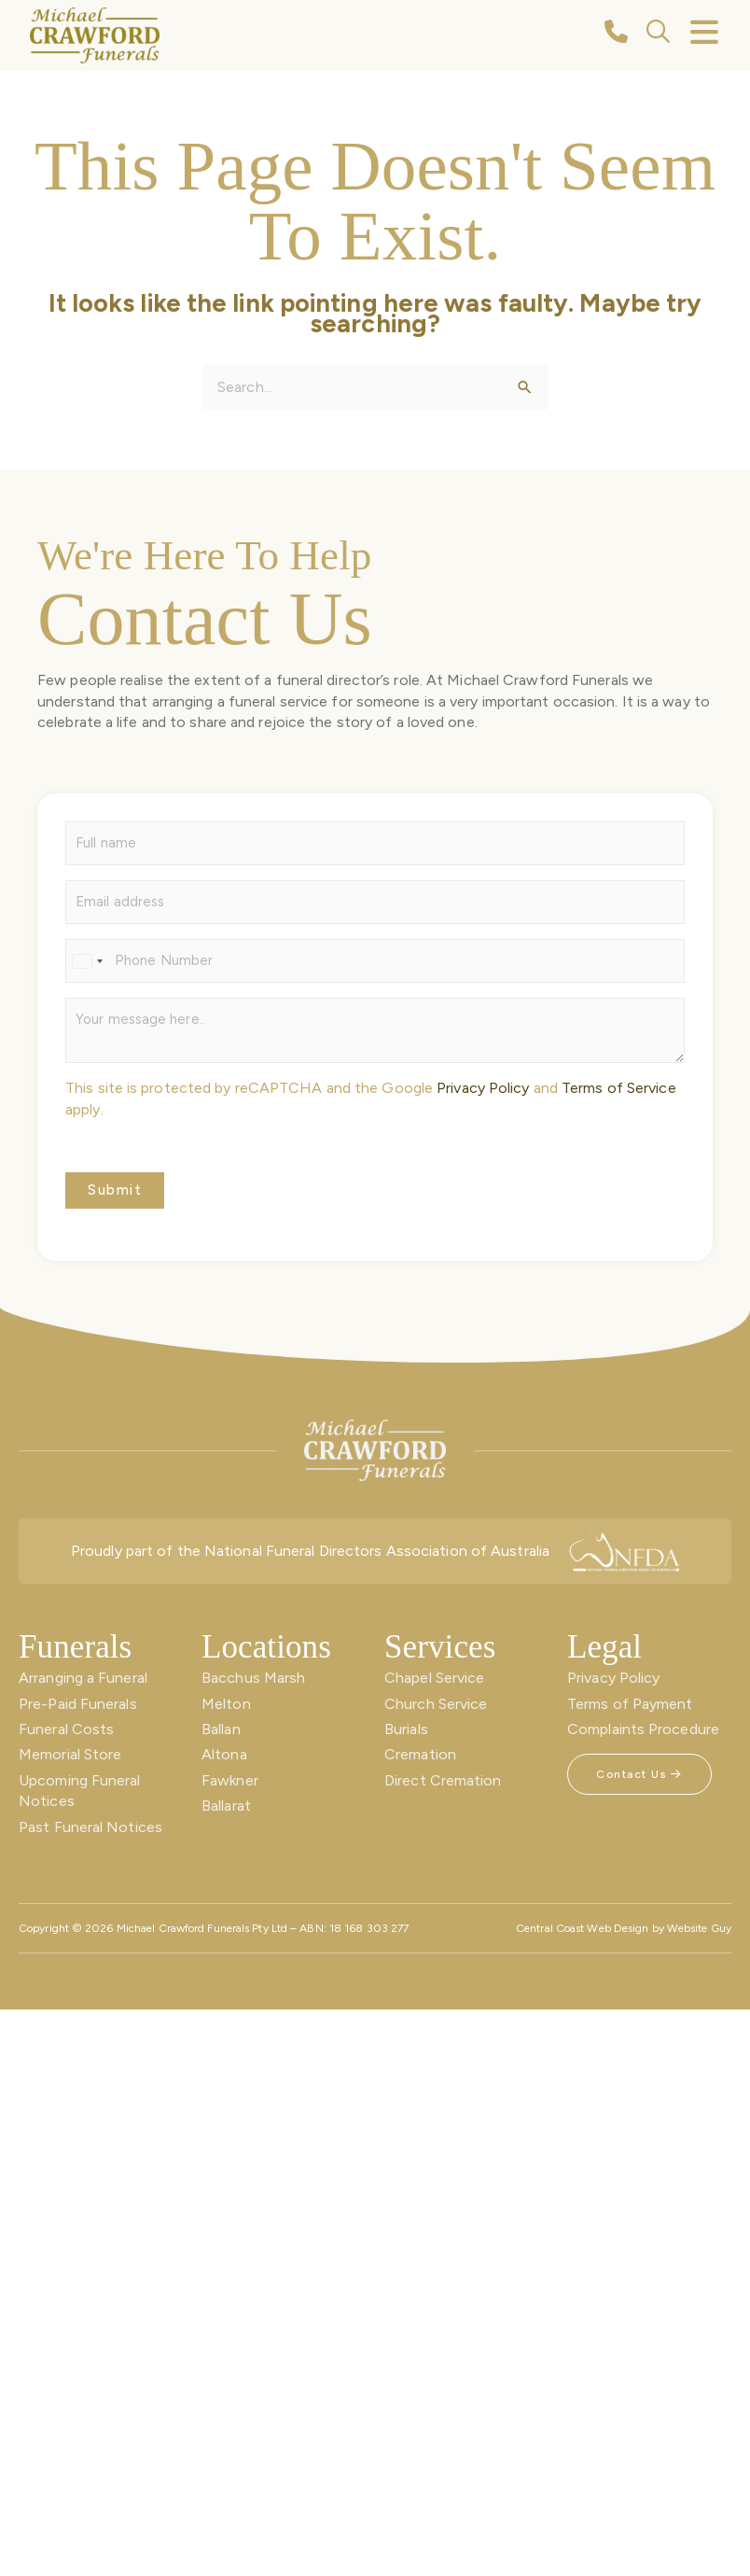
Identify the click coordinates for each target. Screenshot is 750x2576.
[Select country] (86, 961)
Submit (115, 1190)
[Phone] (375, 961)
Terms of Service (619, 1088)
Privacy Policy (483, 1088)
